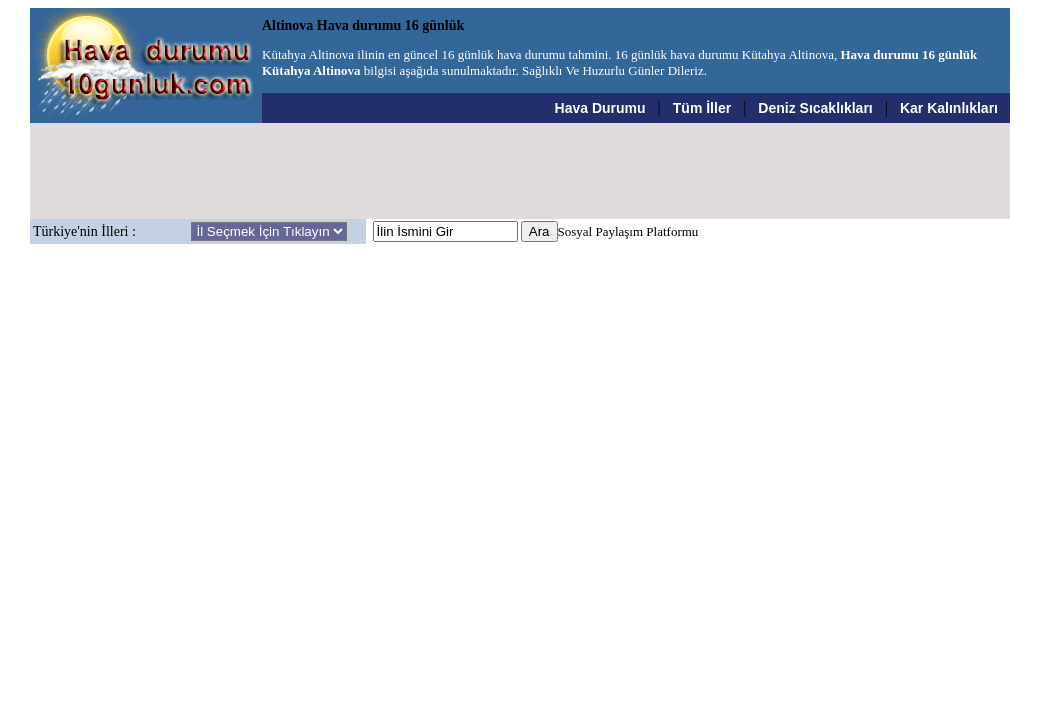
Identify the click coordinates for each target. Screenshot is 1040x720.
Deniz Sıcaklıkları (815, 108)
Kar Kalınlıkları (949, 108)
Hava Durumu (600, 108)
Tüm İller (702, 108)
